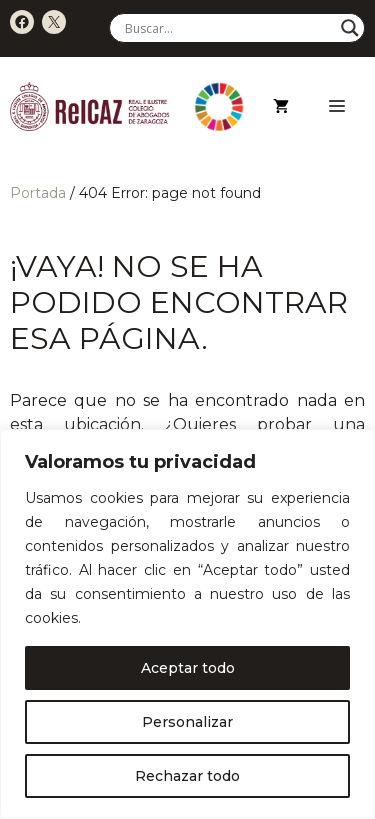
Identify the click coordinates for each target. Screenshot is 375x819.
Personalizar (187, 722)
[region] (187, 624)
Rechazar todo (187, 776)
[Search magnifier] (350, 28)
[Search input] (228, 28)
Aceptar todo (188, 668)
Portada (38, 193)
